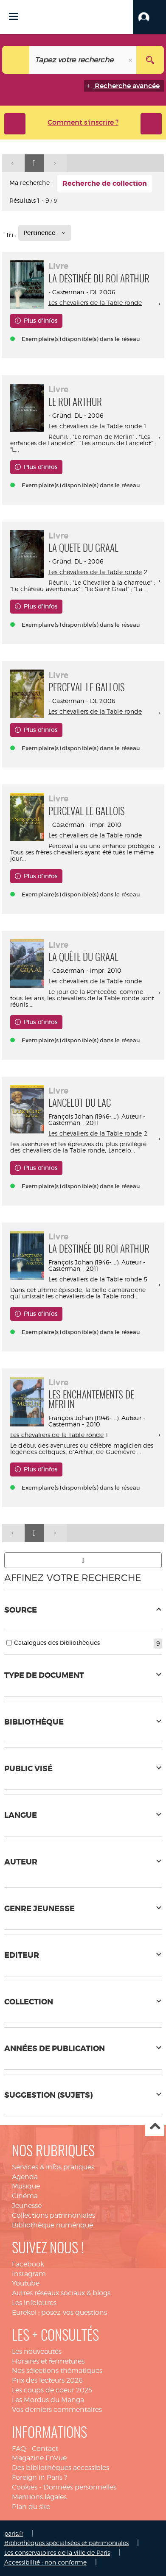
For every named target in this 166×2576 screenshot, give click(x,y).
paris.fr (13, 2533)
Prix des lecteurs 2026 (47, 2380)
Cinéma (25, 2196)
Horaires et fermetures (48, 2361)
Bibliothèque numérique (52, 2225)
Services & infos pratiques (53, 2167)
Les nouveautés (37, 2351)
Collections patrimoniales (53, 2215)
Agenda (25, 2177)
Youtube (25, 2283)
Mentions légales (39, 2497)
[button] (149, 17)
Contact (45, 2449)
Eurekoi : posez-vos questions (59, 2312)
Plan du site (31, 2507)
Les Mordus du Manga (48, 2400)
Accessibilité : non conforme (45, 2562)
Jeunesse (27, 2206)
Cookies (24, 2487)
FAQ (19, 2449)
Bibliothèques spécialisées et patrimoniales (66, 2542)
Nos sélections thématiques (57, 2371)
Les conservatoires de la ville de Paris (57, 2552)
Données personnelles (79, 2487)
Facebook (28, 2264)
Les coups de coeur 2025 (52, 2390)
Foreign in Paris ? (39, 2477)
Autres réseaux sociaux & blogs (61, 2293)
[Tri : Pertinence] (44, 233)
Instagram (29, 2274)
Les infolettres (34, 2303)
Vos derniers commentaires (57, 2410)
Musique (26, 2186)
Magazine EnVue (39, 2458)
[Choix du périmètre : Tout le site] (16, 60)
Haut (154, 2127)
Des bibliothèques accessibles (60, 2468)
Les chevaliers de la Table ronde (95, 302)
